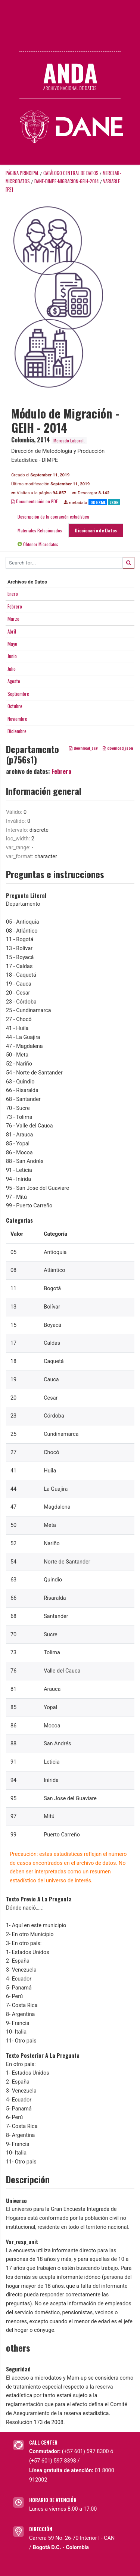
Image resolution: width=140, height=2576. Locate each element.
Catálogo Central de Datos (71, 173)
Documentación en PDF (34, 501)
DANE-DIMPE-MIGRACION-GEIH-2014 (66, 181)
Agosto (13, 681)
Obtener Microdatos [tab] (38, 544)
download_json (118, 748)
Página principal (22, 173)
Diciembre (17, 731)
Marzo (13, 618)
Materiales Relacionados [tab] (40, 530)
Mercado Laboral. (69, 440)
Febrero (14, 606)
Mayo (12, 643)
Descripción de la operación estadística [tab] (53, 516)
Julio (11, 668)
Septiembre (18, 693)
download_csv (83, 748)
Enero (12, 593)
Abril (11, 631)
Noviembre (17, 718)
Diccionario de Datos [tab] (96, 530)
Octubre (14, 706)
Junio (12, 656)
